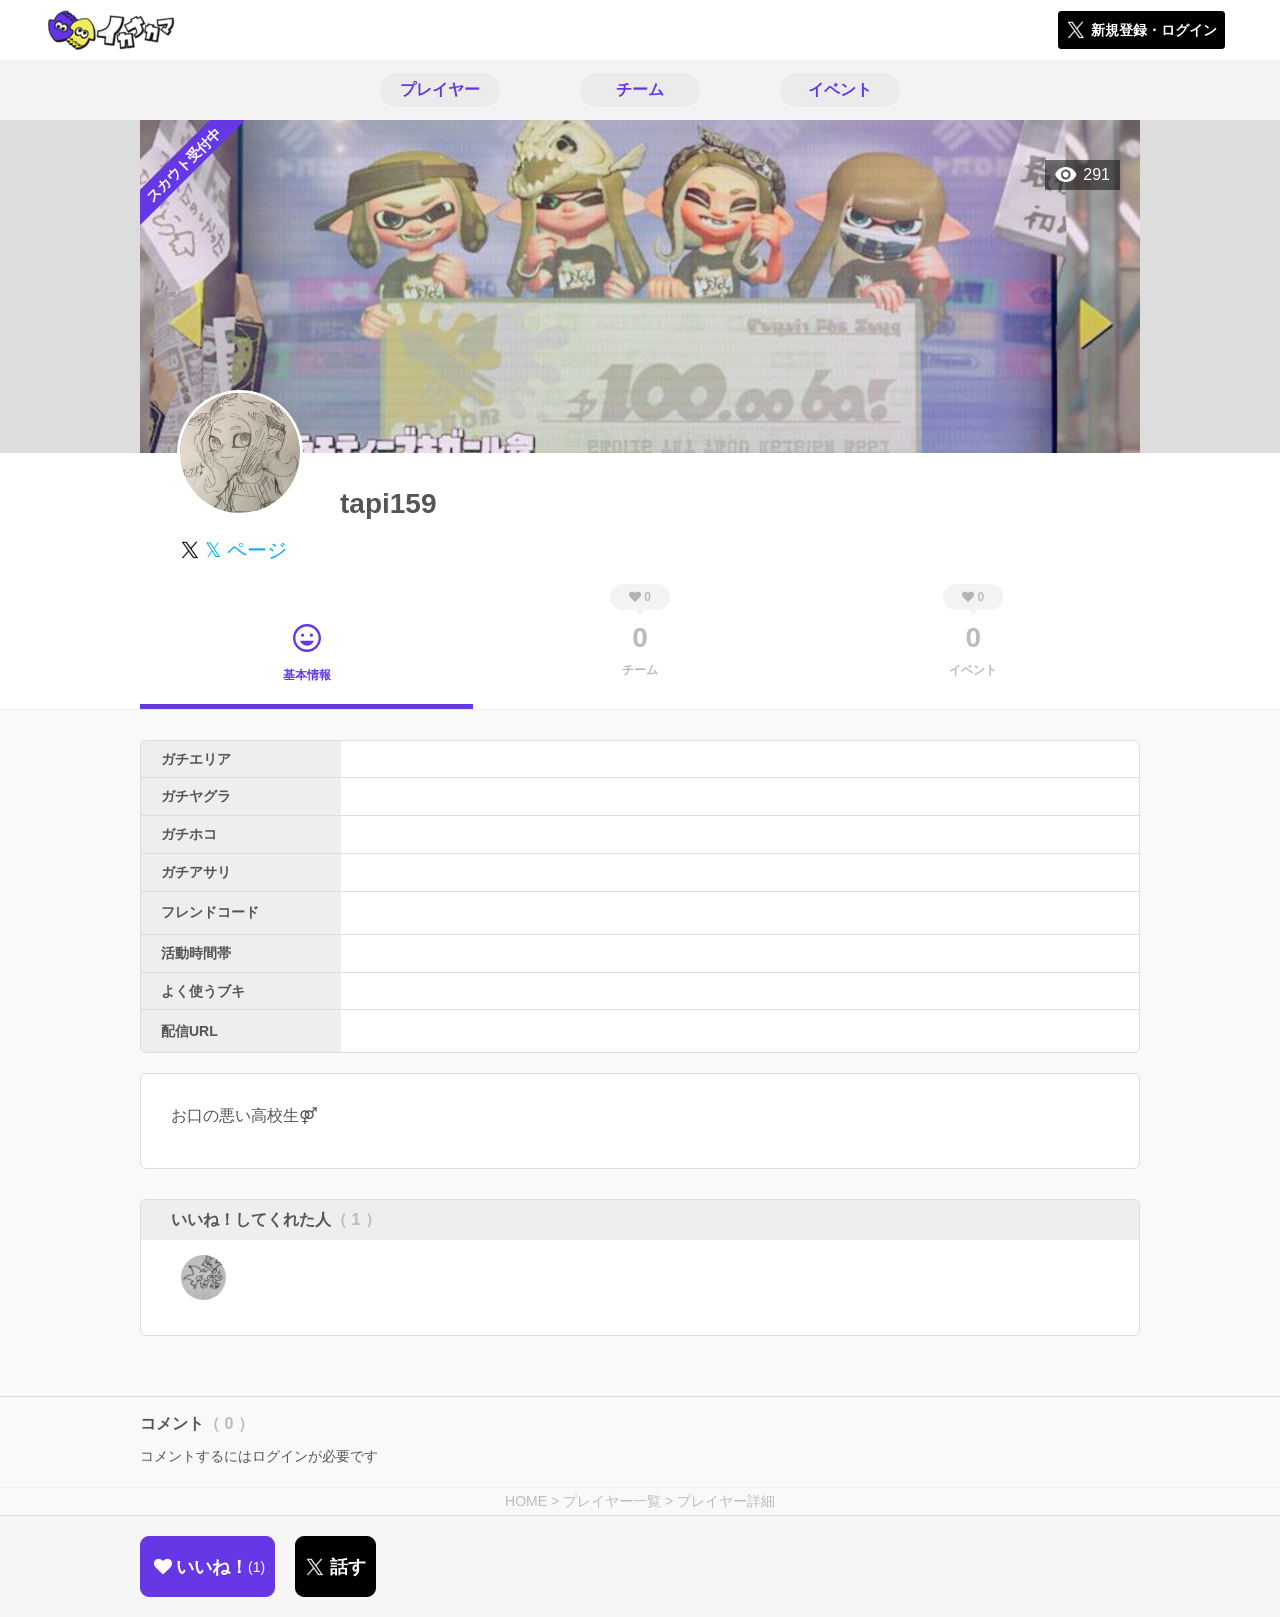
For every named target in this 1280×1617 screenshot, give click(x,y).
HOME (526, 1501)
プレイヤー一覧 (612, 1501)
